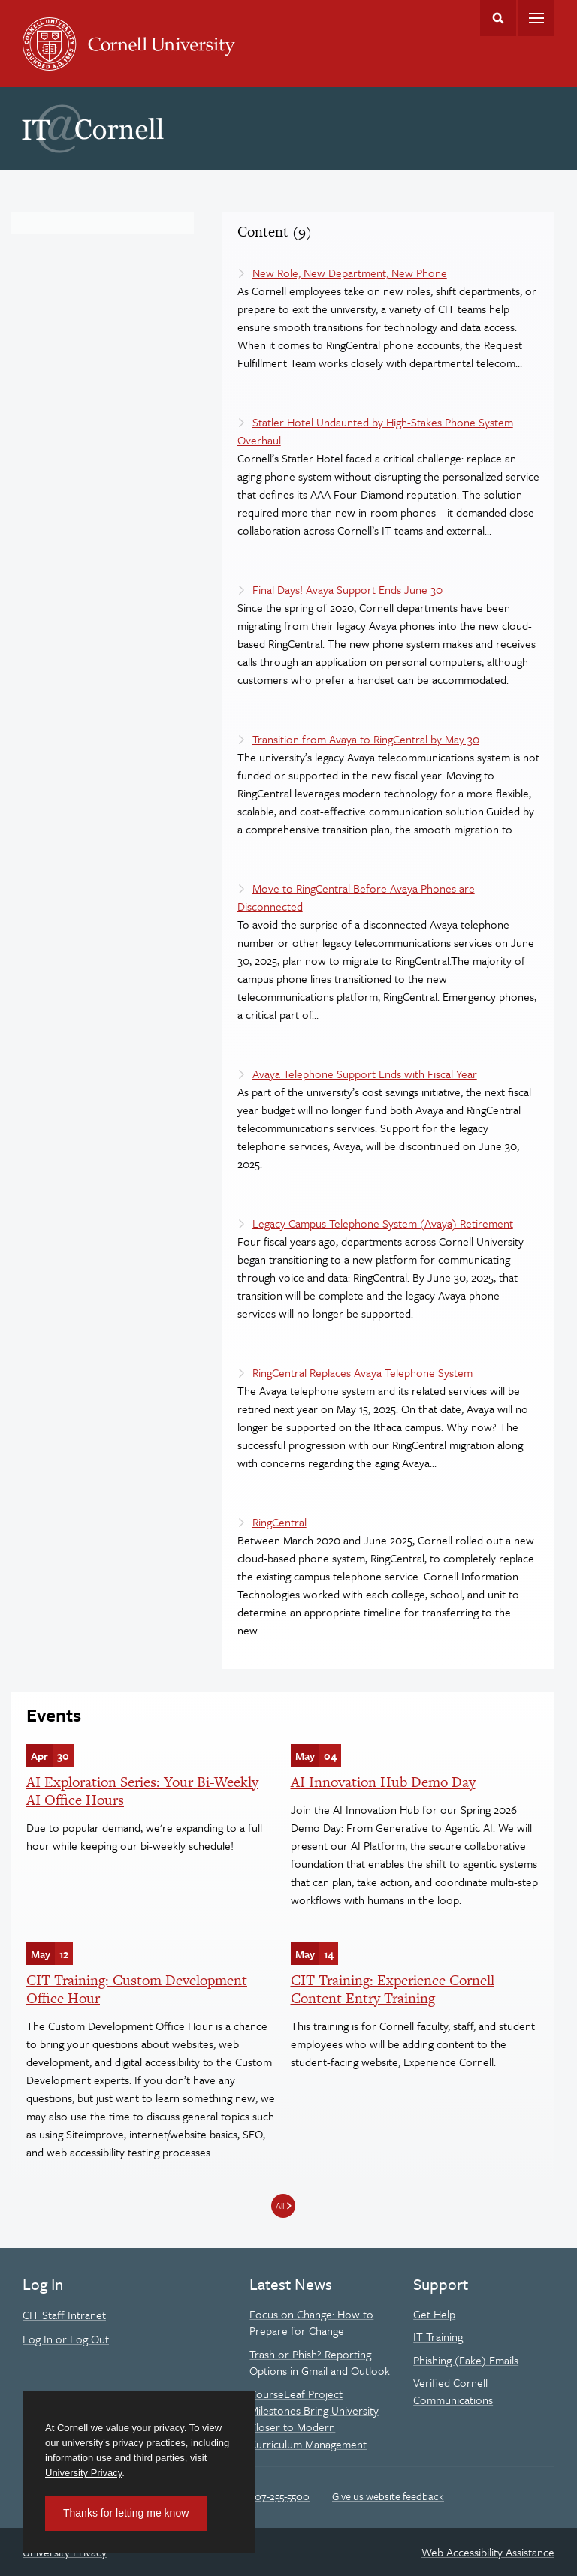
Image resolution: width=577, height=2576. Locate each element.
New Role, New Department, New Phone (349, 272)
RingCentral (279, 1522)
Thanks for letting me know (126, 2513)
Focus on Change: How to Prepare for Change (311, 2322)
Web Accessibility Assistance (487, 2552)
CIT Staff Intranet (64, 2314)
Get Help (434, 2314)
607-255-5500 (279, 2496)
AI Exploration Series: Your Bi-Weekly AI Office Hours (142, 1791)
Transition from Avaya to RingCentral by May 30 (365, 739)
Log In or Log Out (66, 2338)
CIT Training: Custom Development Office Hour (136, 1989)
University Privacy (83, 2472)
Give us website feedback (388, 2496)
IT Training (438, 2336)
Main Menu (536, 18)
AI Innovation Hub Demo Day (383, 1782)
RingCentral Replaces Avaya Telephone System (362, 1372)
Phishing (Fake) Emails (465, 2360)
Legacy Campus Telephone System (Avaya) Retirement (382, 1223)
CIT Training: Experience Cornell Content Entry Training (392, 1989)
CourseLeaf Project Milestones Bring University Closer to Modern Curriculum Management (314, 2418)
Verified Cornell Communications (453, 2390)
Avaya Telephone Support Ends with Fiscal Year (364, 1073)
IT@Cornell (93, 129)
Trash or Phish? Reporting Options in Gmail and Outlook (319, 2362)
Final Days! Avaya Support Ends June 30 (347, 589)
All (280, 2205)
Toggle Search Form (498, 18)
